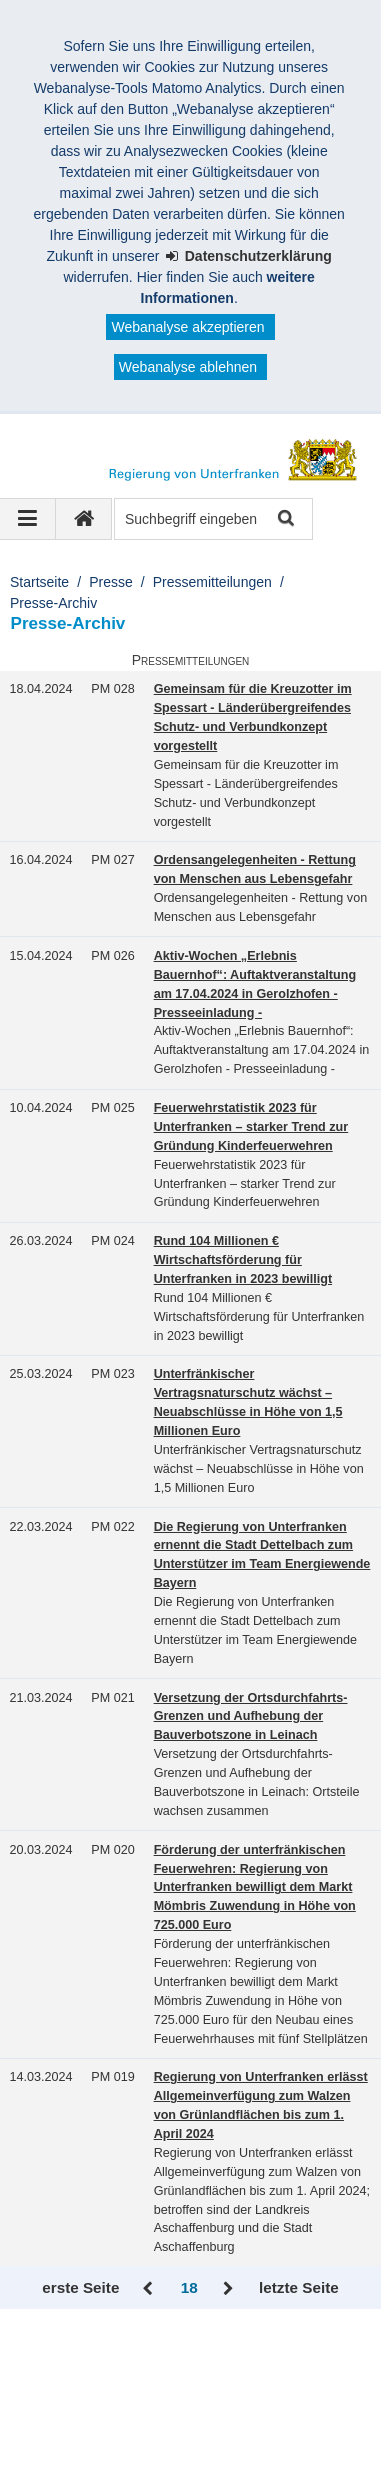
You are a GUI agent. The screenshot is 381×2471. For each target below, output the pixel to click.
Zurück (149, 2289)
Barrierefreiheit (261, 2377)
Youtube (59, 2440)
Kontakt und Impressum (108, 2377)
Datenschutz (73, 2398)
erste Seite (80, 2287)
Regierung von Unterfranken (136, 2356)
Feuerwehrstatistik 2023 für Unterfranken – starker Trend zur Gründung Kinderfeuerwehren (251, 1127)
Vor (228, 2289)
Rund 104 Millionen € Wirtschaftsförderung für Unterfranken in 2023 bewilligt (243, 1260)
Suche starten (284, 519)
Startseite (39, 582)
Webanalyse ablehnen (188, 367)
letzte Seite (299, 2287)
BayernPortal (158, 2440)
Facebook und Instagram (111, 2419)
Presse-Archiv (53, 603)
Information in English (212, 2398)
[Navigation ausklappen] (28, 519)
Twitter (242, 2419)
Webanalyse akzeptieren (187, 327)
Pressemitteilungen (212, 582)
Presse (111, 582)
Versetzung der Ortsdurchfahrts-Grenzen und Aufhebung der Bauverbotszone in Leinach (251, 1717)
